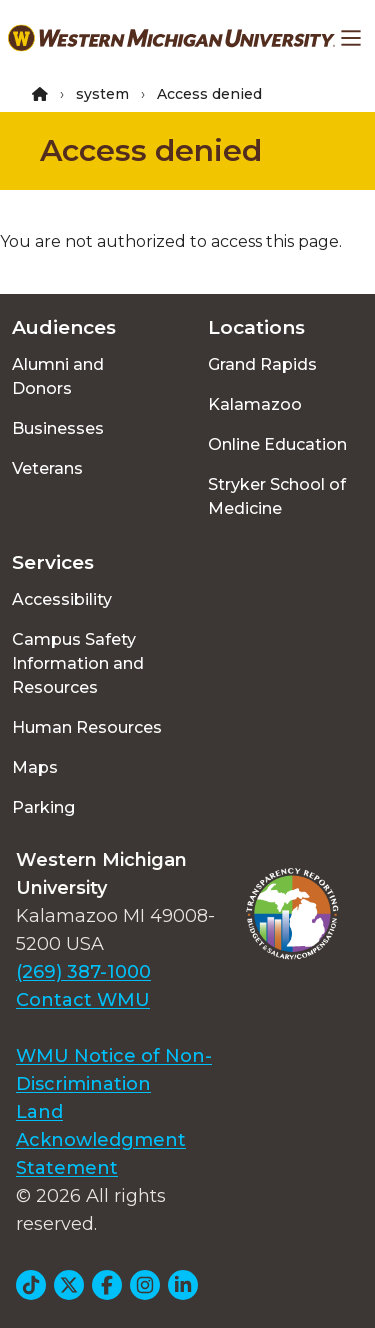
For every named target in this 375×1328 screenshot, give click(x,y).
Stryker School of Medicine (277, 496)
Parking (43, 807)
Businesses (58, 428)
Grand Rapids (262, 364)
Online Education (277, 444)
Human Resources (87, 727)
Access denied (151, 150)
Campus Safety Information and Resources (78, 663)
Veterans (47, 468)
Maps (35, 767)
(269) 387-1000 (83, 972)
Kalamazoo (255, 404)
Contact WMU (83, 1000)
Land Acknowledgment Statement (101, 1140)
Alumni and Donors (58, 376)
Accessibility (62, 599)
